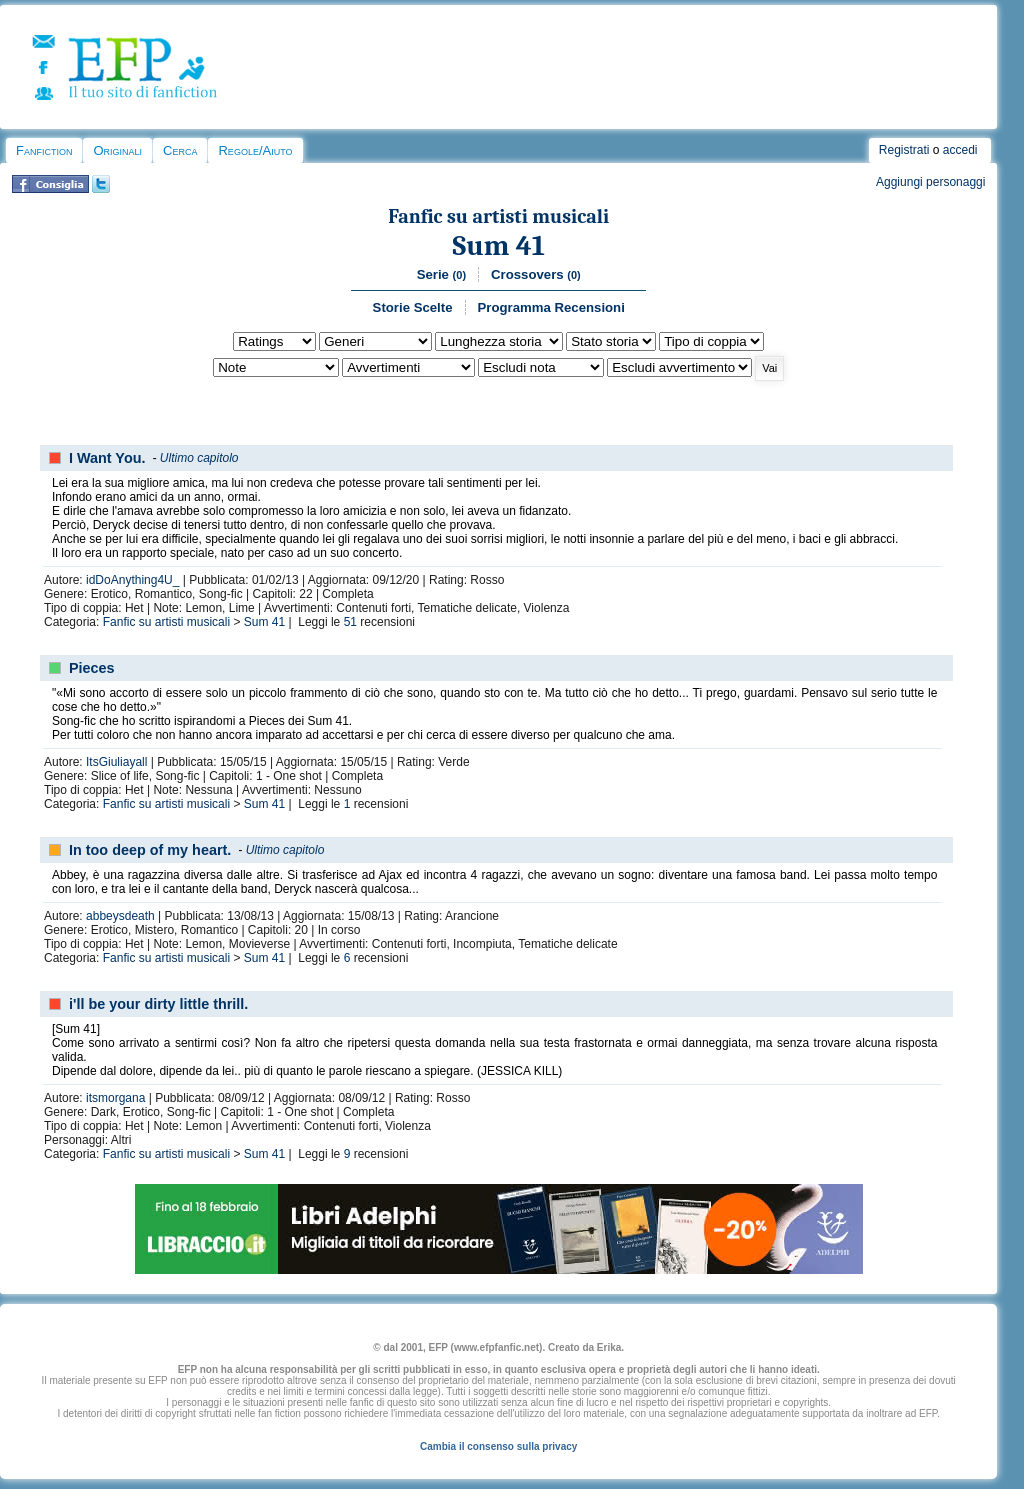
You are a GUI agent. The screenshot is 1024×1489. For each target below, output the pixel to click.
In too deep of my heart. (150, 850)
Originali (117, 150)
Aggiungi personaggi (930, 182)
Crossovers (536, 274)
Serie (441, 274)
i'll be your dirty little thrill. (158, 1004)
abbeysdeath (120, 916)
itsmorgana (115, 1098)
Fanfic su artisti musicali (498, 216)
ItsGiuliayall (116, 762)
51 (350, 622)
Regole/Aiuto (255, 150)
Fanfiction (44, 150)
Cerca (180, 150)
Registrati (904, 150)
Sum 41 (499, 245)
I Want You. (107, 458)
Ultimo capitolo (199, 458)
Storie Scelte (413, 307)
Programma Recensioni (551, 307)
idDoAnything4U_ (132, 580)
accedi (960, 150)
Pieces (92, 668)
